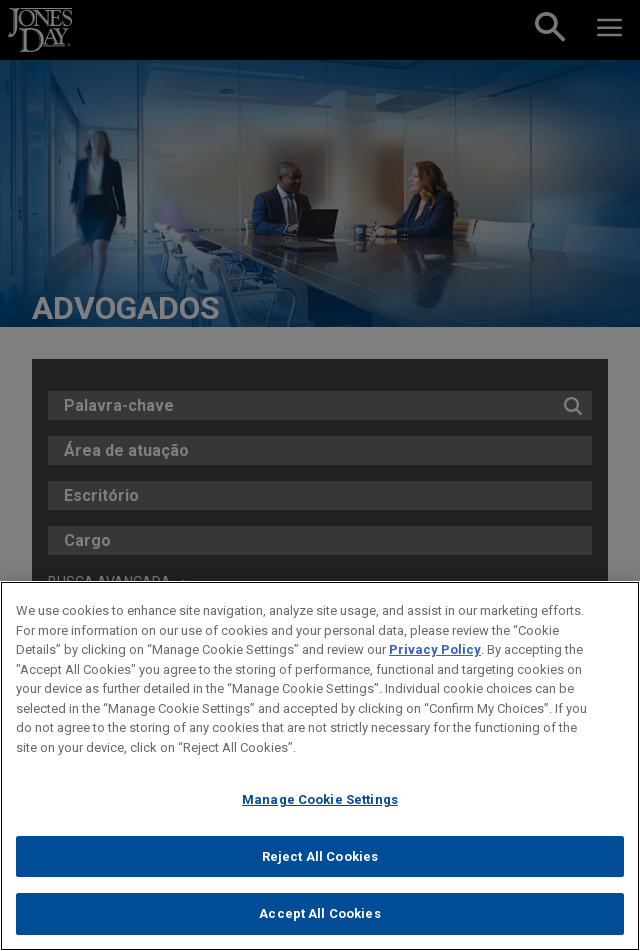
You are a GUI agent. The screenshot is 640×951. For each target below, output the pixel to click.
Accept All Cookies (319, 913)
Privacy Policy (435, 649)
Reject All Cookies (320, 856)
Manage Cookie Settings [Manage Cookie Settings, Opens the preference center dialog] (320, 799)
